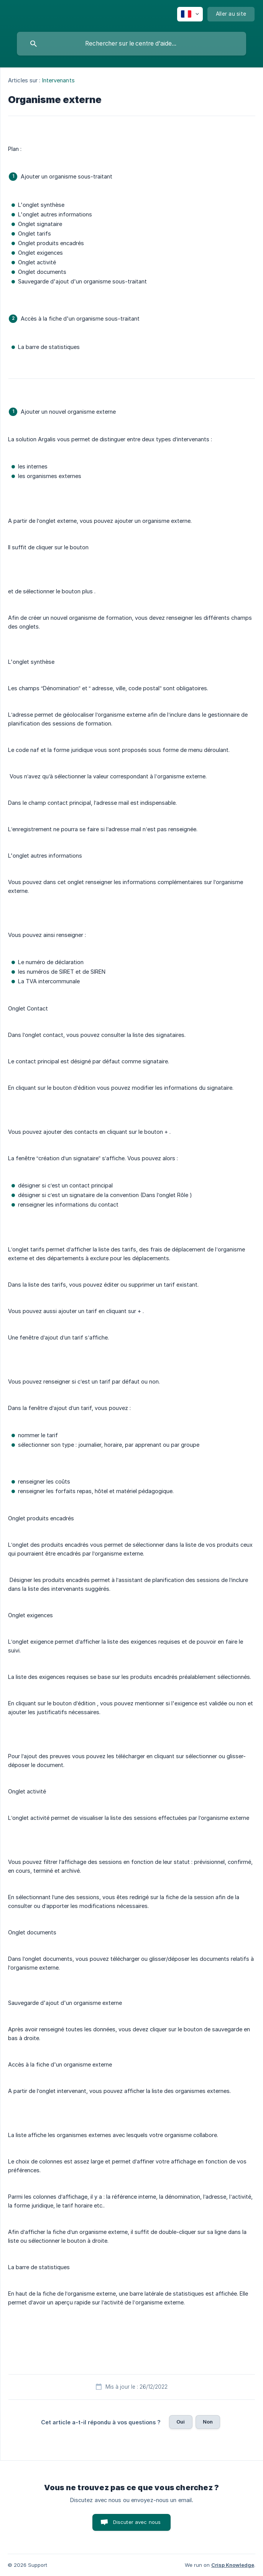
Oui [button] (180, 2422)
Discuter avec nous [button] (137, 2522)
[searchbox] (131, 44)
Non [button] (208, 2422)
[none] (190, 14)
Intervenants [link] (58, 80)
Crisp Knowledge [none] (232, 2565)
